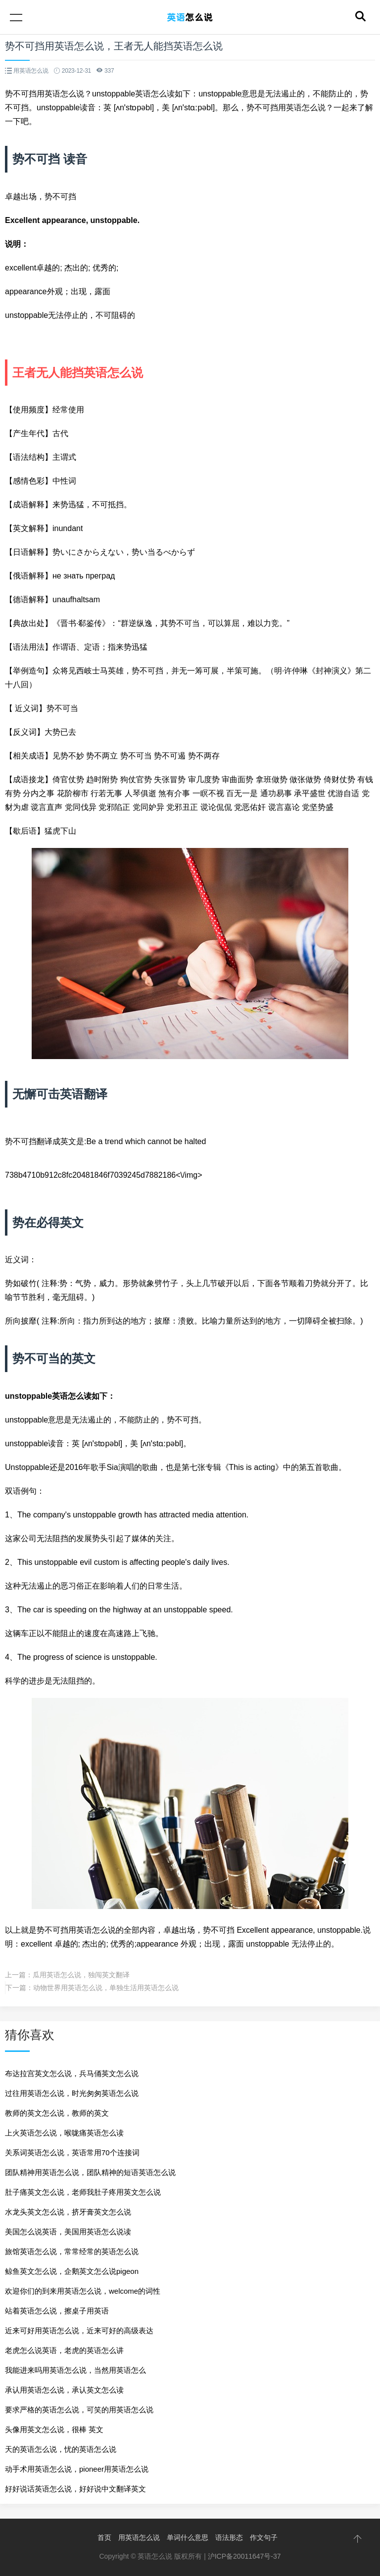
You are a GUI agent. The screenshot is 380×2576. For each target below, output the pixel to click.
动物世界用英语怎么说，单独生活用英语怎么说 (106, 1988)
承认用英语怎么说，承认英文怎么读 (64, 2390)
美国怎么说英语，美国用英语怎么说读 (68, 2231)
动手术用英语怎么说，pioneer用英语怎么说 (76, 2469)
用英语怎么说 (139, 2537)
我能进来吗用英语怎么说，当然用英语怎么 (75, 2370)
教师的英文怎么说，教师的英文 (57, 2113)
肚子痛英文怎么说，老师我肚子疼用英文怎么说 (83, 2192)
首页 (104, 2537)
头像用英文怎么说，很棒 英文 (54, 2429)
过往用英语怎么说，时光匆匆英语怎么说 (72, 2093)
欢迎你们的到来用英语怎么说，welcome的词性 (82, 2291)
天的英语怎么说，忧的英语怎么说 (60, 2449)
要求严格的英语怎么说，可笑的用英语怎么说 (79, 2409)
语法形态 (229, 2537)
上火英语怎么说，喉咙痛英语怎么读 (64, 2133)
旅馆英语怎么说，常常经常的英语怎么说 (72, 2251)
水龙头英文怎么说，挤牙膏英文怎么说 (68, 2212)
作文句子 (264, 2537)
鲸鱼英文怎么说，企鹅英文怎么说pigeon (72, 2271)
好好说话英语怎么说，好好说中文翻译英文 (75, 2489)
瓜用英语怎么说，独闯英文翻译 (81, 1975)
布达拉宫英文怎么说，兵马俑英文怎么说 (72, 2073)
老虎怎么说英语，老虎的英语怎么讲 (64, 2350)
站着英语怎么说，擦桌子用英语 (57, 2311)
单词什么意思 (187, 2537)
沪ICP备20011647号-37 (244, 2556)
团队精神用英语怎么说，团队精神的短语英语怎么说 (90, 2172)
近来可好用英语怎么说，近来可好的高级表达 (79, 2330)
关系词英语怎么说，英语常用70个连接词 (72, 2152)
